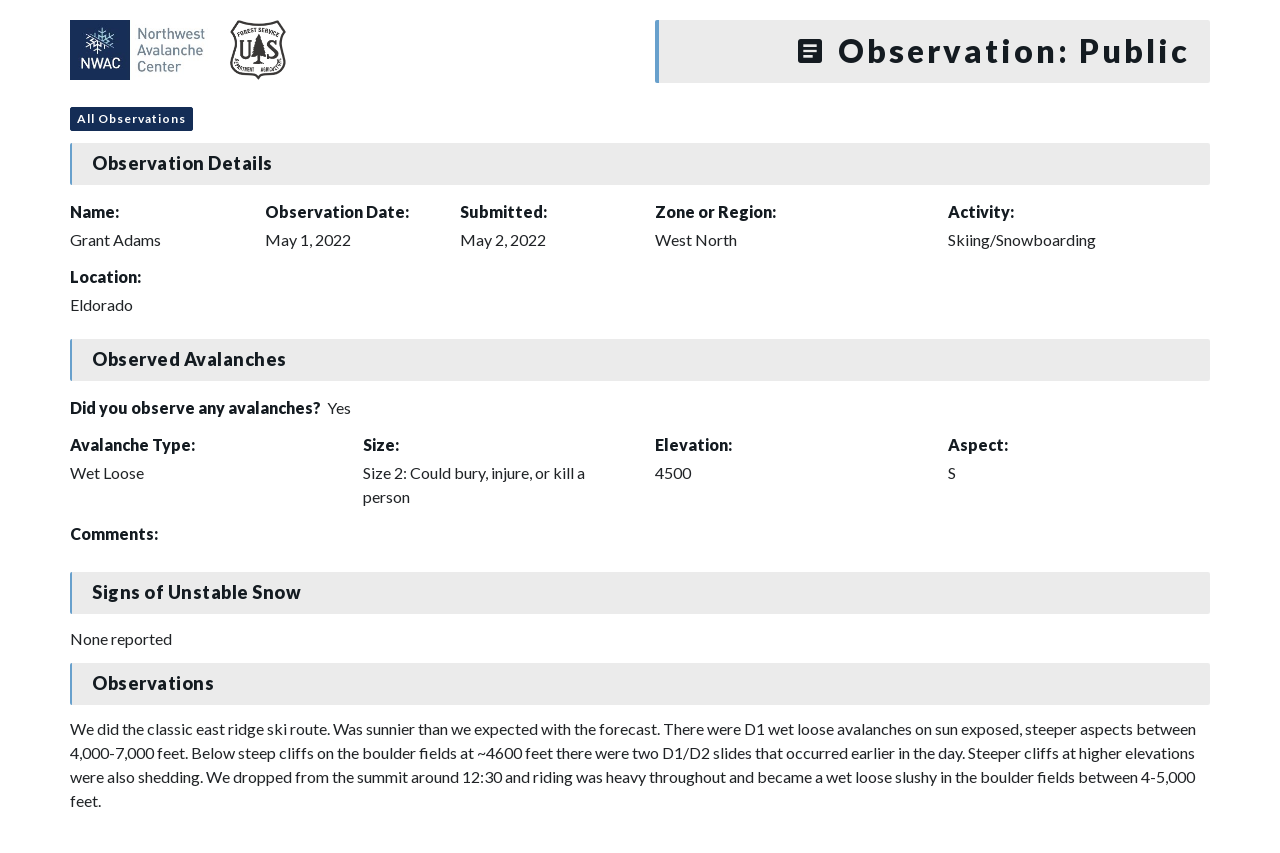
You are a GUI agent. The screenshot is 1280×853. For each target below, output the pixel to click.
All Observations (131, 118)
